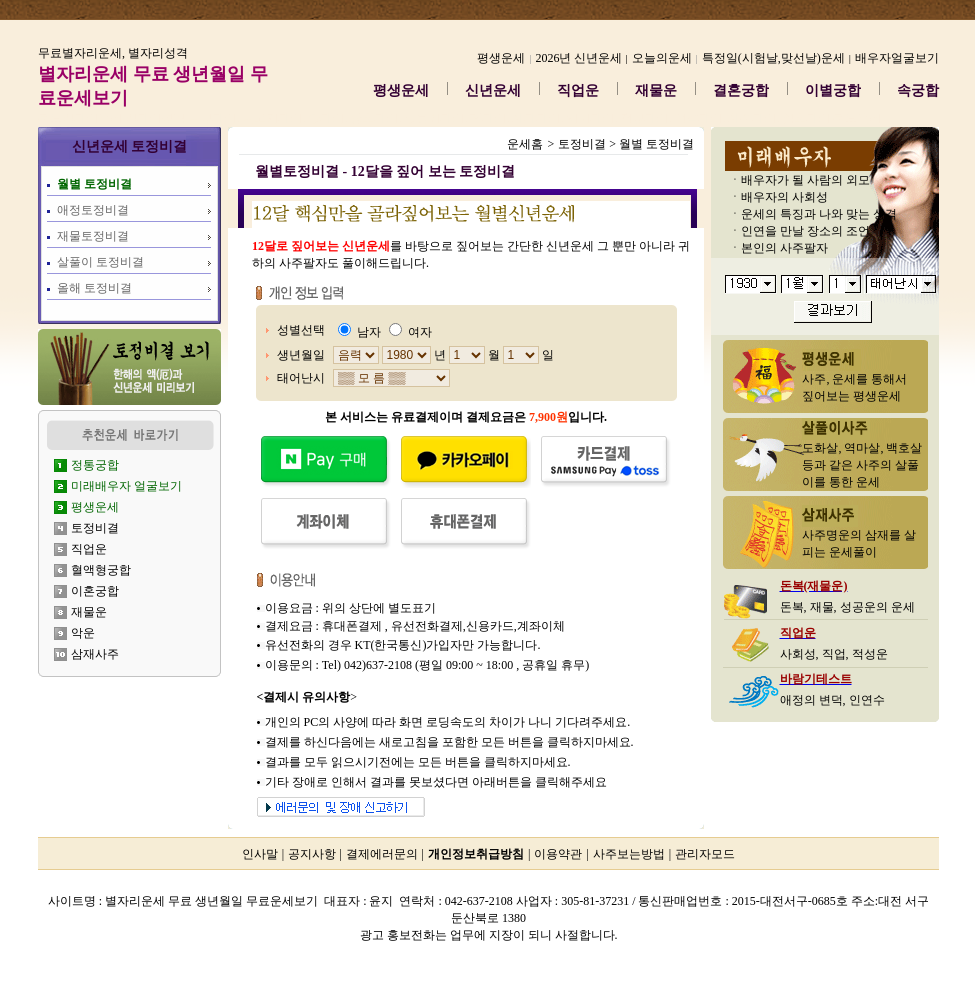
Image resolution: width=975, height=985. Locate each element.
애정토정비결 (93, 210)
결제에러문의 (382, 854)
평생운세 (401, 90)
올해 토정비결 (94, 288)
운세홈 (525, 144)
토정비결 (95, 528)
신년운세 (493, 90)
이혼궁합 (95, 591)
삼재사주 (95, 654)
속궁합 (918, 90)
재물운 (656, 90)
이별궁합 (833, 90)
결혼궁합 (741, 90)
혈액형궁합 (101, 570)
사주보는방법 (629, 854)
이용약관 (558, 854)
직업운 (578, 90)
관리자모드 (705, 854)
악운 (83, 633)
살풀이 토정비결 (100, 262)
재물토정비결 (93, 236)
